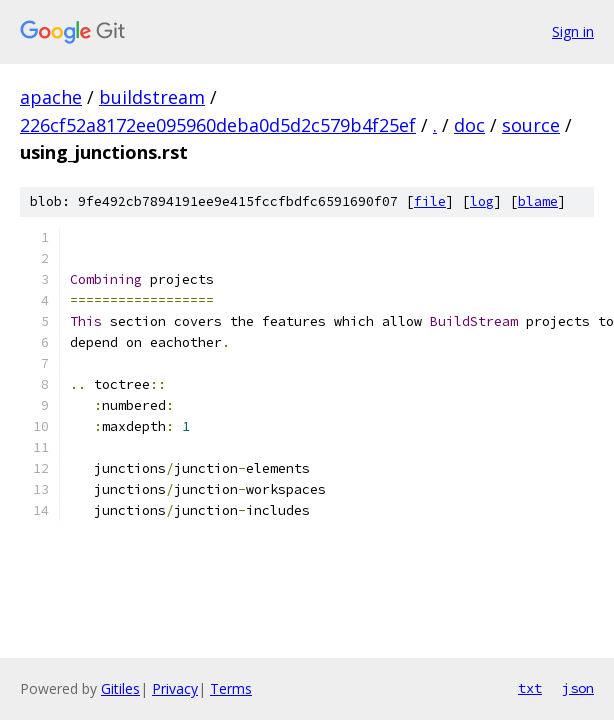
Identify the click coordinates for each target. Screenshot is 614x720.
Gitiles (120, 688)
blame (538, 201)
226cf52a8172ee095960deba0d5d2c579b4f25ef (218, 125)
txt (530, 688)
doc (469, 125)
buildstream (152, 97)
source (531, 125)
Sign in (573, 31)
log (482, 201)
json (578, 688)
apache (51, 97)
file (430, 201)
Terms (231, 688)
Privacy (175, 688)
